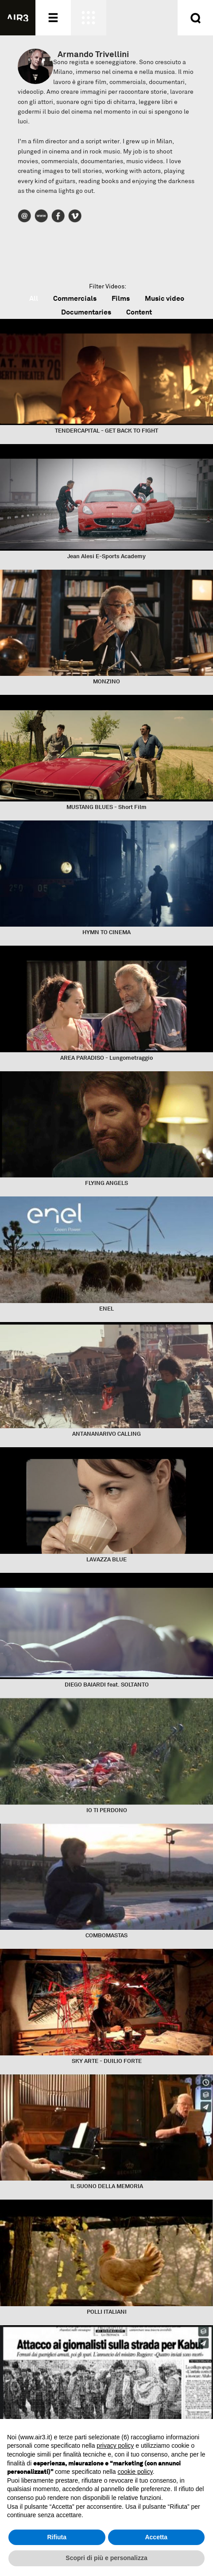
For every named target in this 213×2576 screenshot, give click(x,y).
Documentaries (86, 312)
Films (121, 298)
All (33, 298)
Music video (164, 298)
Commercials (75, 298)
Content (139, 312)
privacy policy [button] (115, 2445)
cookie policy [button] (135, 2471)
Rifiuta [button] (56, 2537)
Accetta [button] (156, 2537)
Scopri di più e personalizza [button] (106, 2557)
